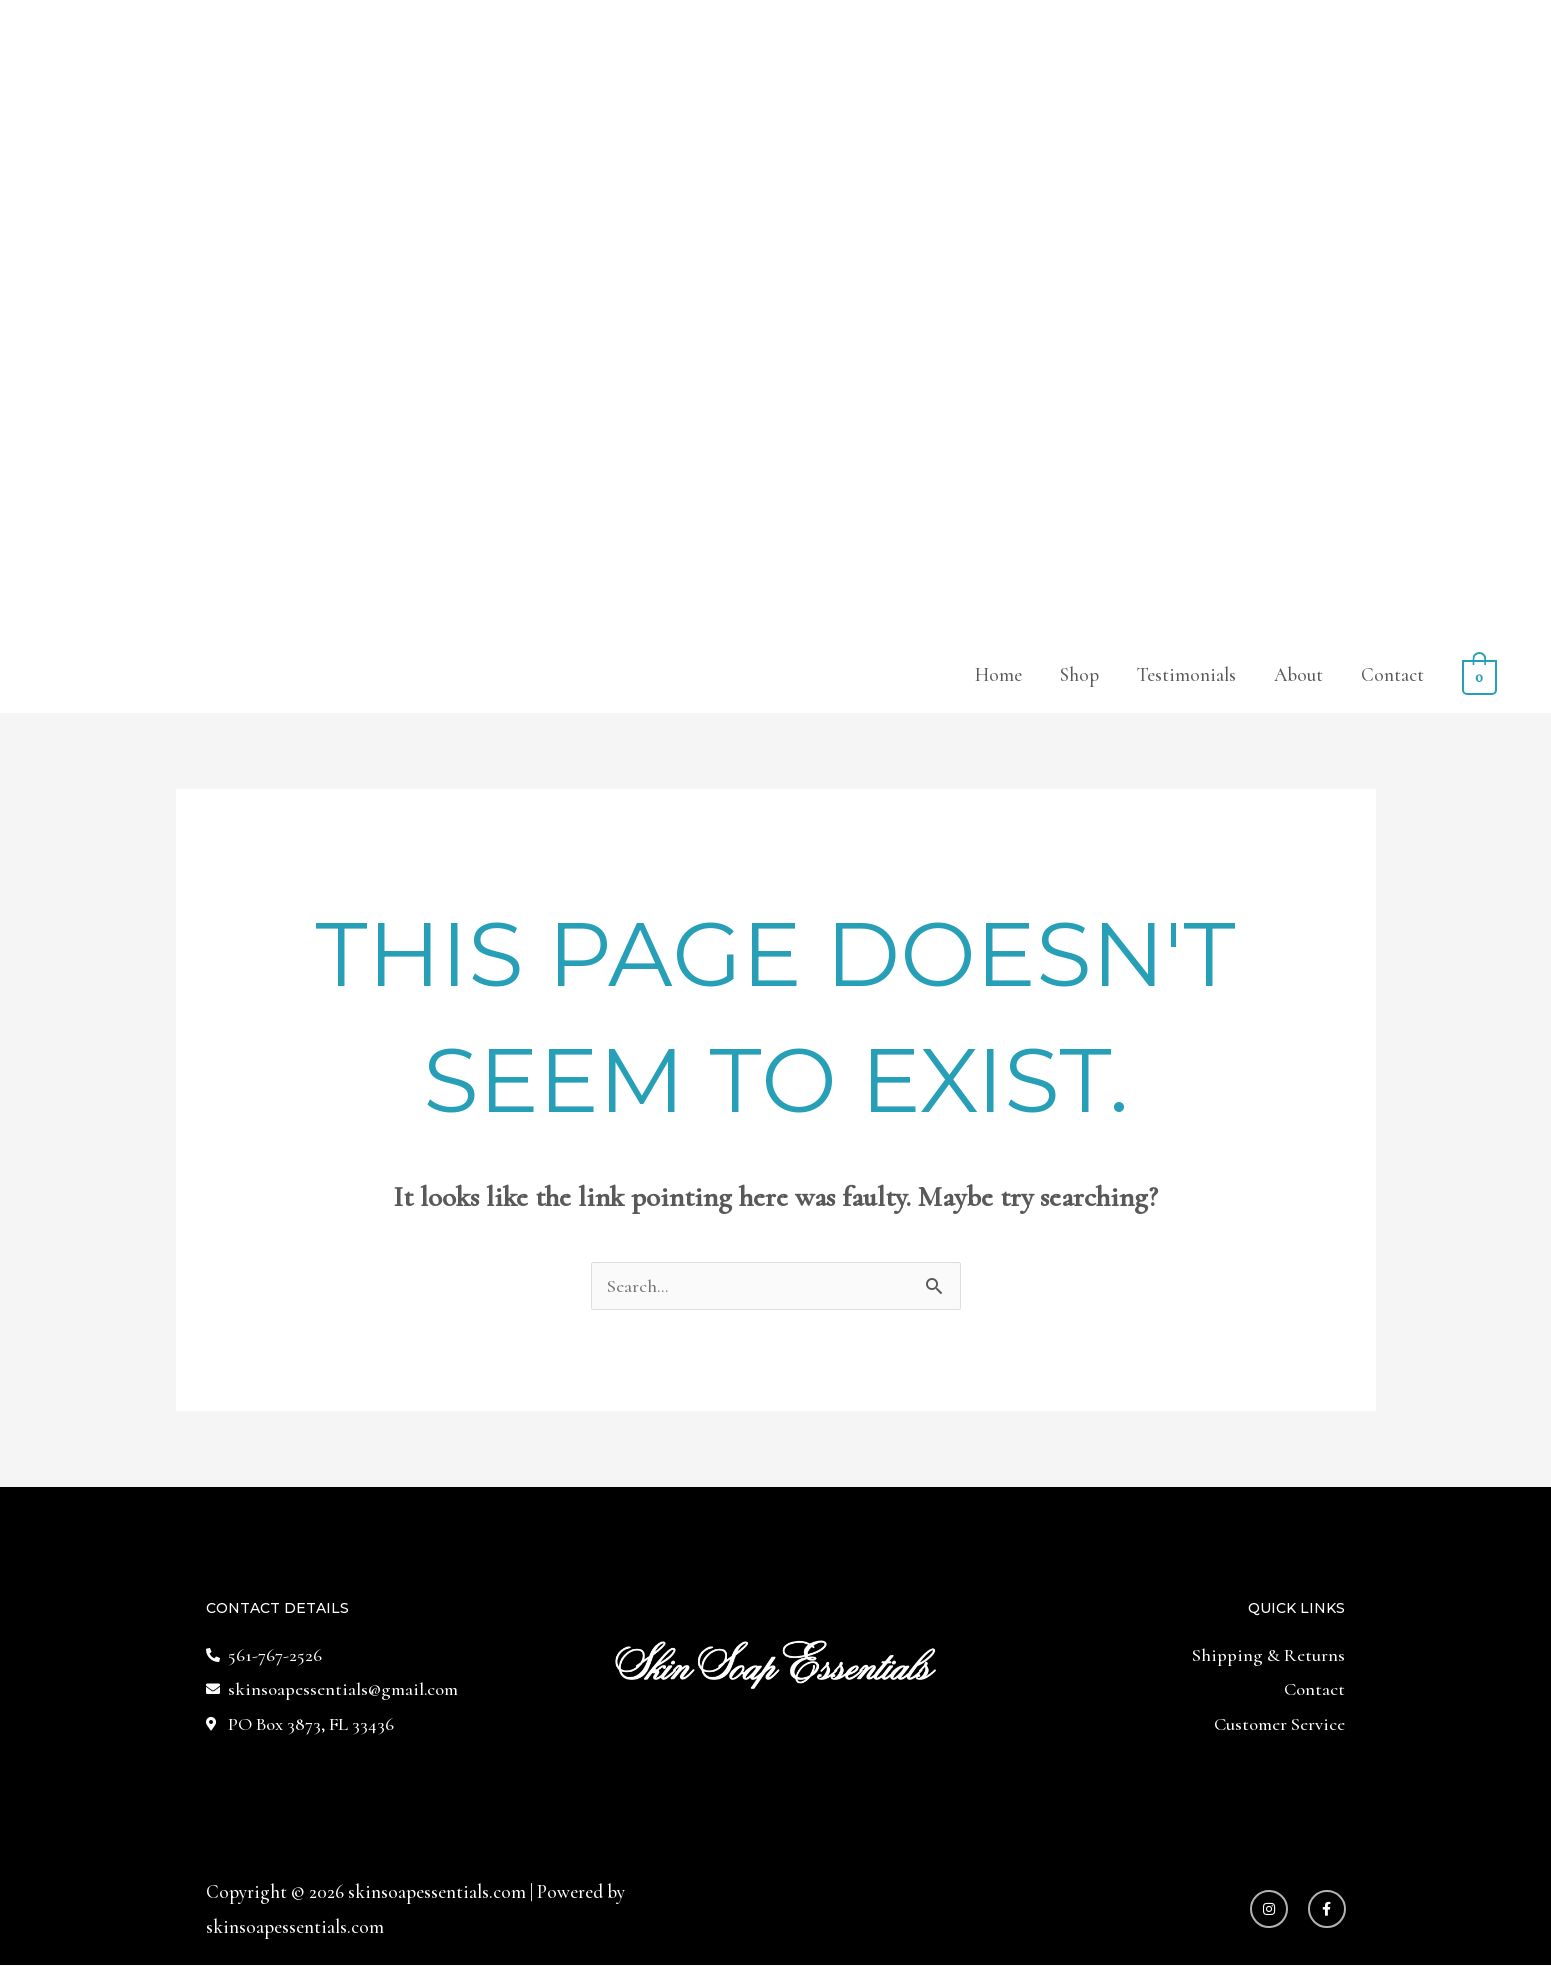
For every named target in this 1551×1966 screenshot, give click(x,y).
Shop (1080, 675)
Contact (1393, 675)
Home (999, 675)
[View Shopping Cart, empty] (1480, 675)
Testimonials (1187, 675)
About (1299, 675)
